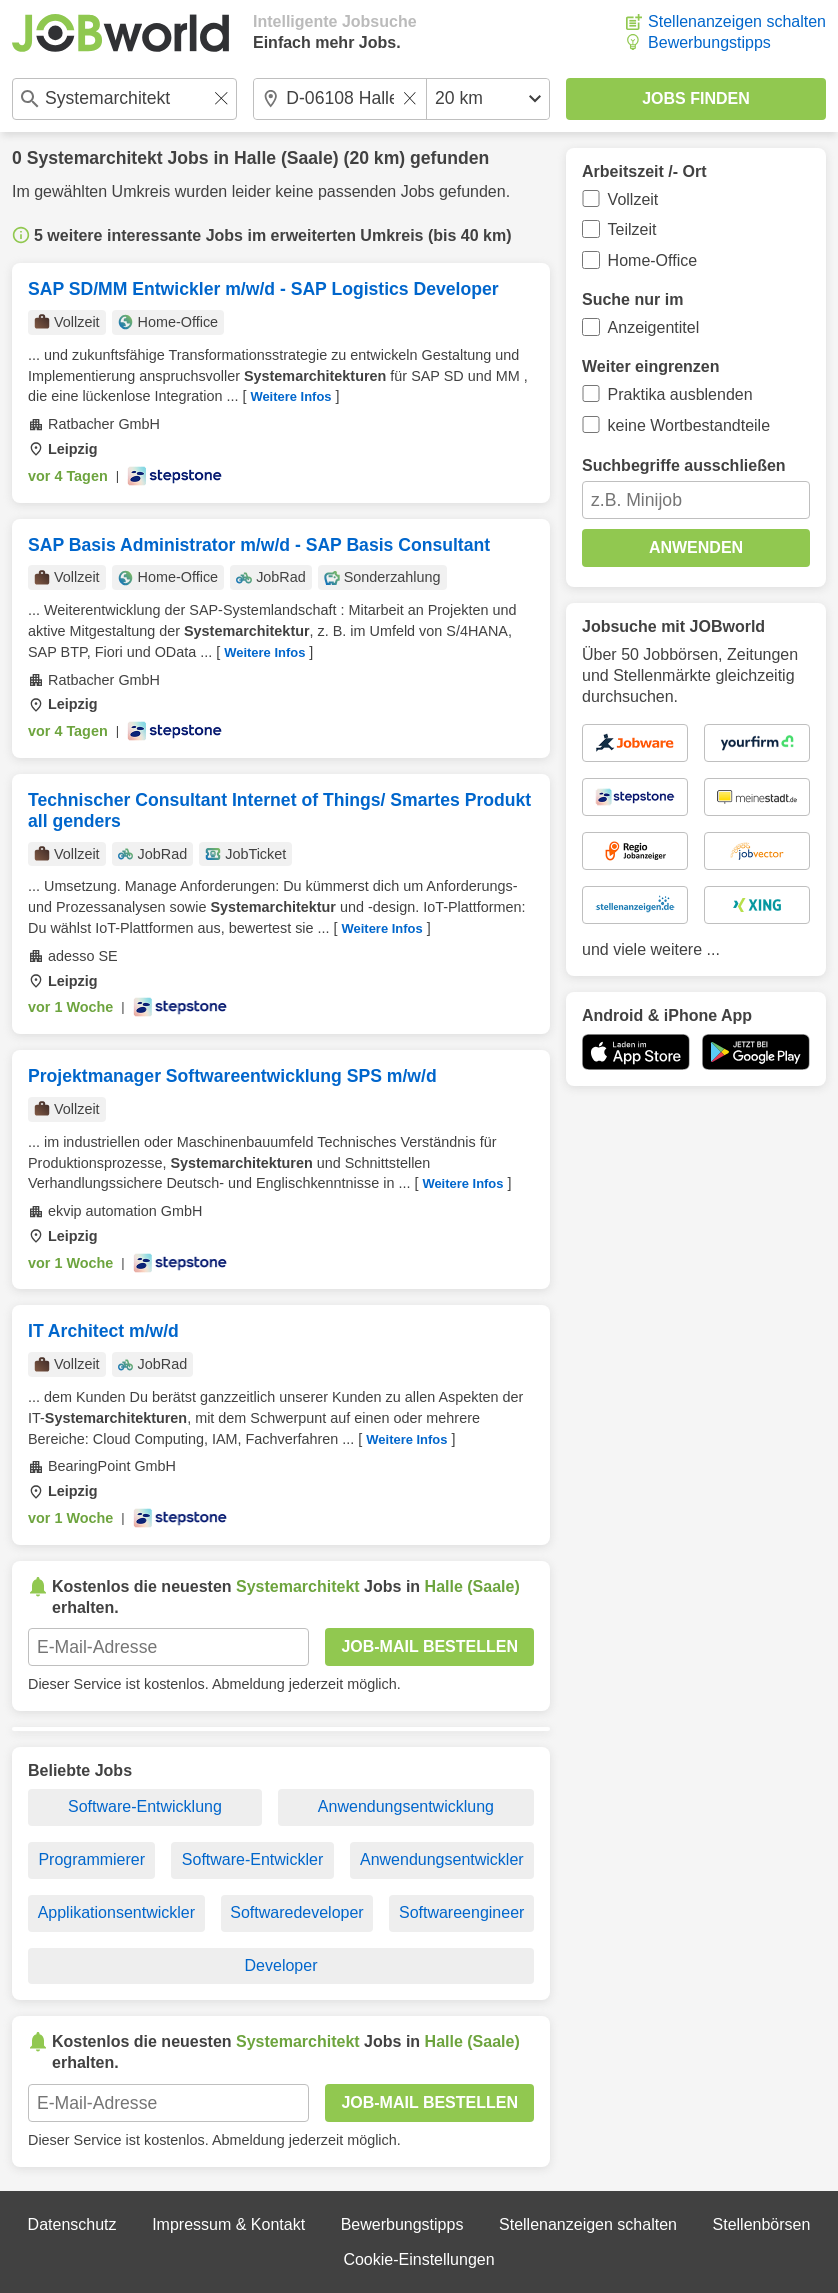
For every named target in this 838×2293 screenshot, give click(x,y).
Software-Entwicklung (145, 1806)
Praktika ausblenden (680, 394)
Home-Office (653, 260)
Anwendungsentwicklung (406, 1806)
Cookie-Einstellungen (418, 2259)
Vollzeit (633, 199)
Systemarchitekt (95, 158)
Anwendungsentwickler (442, 1859)
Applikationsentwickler (116, 1912)
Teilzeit (632, 229)
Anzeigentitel (654, 327)
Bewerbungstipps (709, 42)
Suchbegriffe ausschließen (684, 465)
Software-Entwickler (252, 1859)
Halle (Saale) (286, 158)
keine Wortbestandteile (689, 425)
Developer (281, 1965)
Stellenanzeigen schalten (737, 21)
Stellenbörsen (762, 2224)
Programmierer (91, 1859)
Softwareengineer (461, 1912)
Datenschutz (72, 2224)
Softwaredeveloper (296, 1912)
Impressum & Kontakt (228, 2224)
